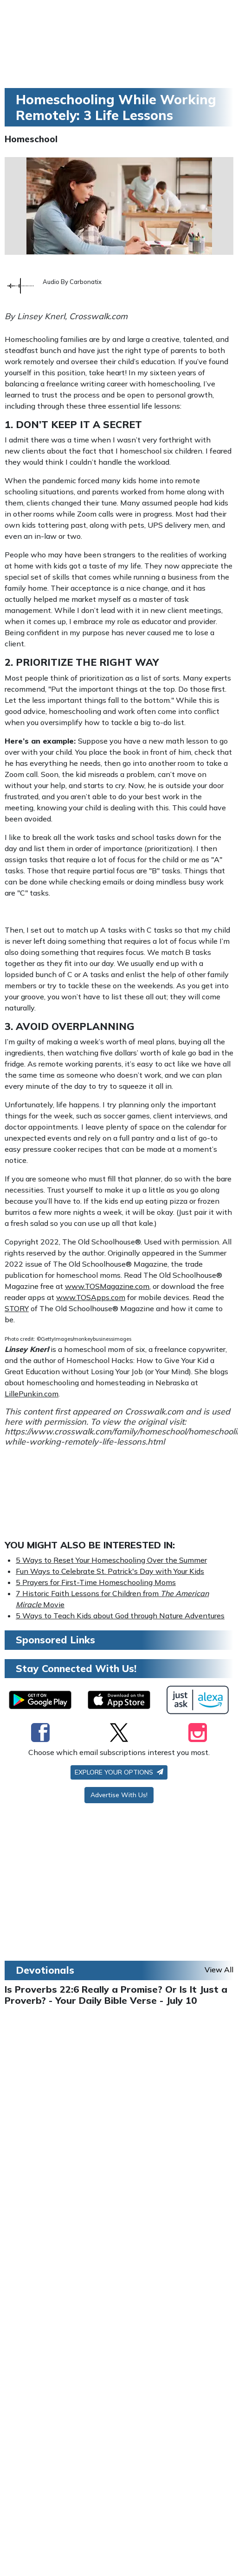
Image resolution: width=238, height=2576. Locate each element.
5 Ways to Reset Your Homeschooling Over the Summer (111, 1560)
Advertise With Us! (119, 1795)
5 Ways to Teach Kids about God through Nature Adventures (120, 1615)
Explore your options (119, 1772)
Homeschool (31, 139)
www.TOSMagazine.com (107, 1286)
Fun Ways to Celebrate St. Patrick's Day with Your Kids (110, 1571)
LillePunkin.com (31, 1393)
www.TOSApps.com (90, 1297)
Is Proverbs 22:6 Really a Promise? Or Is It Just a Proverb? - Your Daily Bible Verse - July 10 (116, 1994)
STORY (17, 1308)
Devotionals (45, 1970)
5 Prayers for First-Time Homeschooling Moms (96, 1582)
